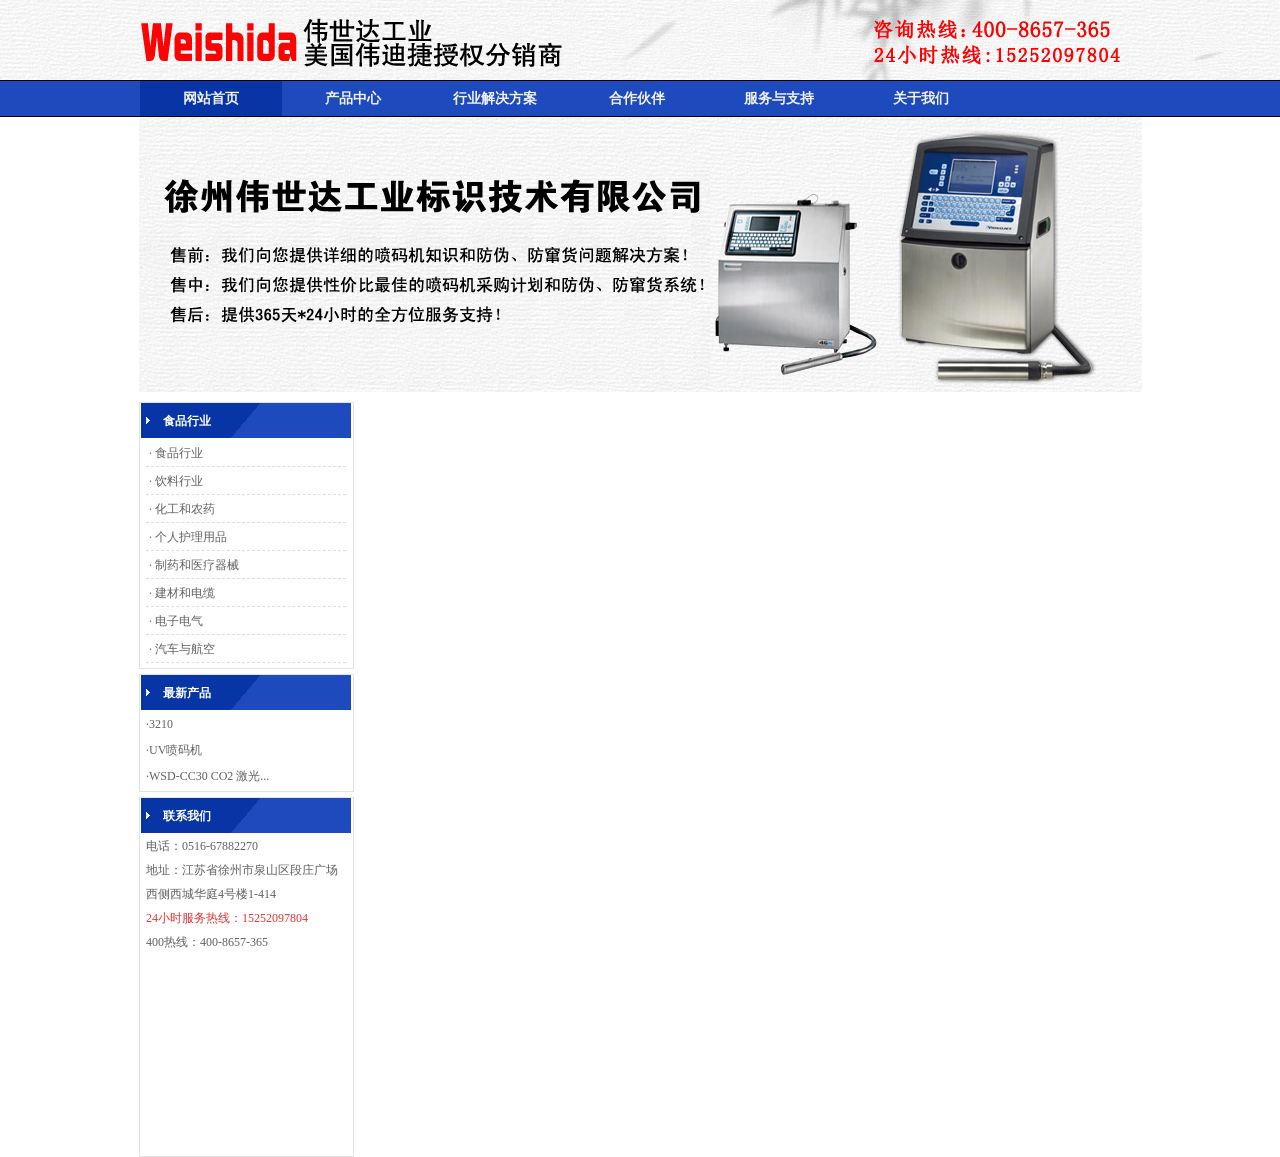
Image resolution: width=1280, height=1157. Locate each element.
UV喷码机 (175, 750)
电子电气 (179, 621)
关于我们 (921, 98)
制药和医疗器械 (197, 565)
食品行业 (179, 453)
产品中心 (353, 98)
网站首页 (211, 98)
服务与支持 (779, 98)
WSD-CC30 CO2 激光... (209, 776)
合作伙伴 (637, 98)
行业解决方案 (495, 98)
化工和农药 (185, 509)
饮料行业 (179, 481)
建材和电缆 (185, 593)
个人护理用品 (191, 537)
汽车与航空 (185, 649)
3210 (161, 724)
